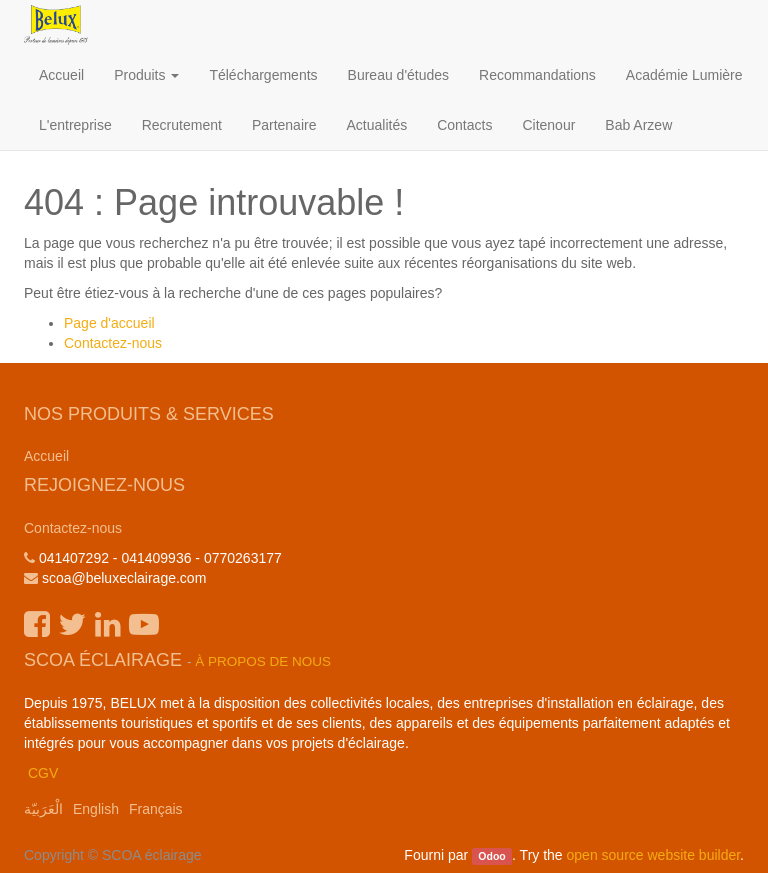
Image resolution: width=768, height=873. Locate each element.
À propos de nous (263, 661)
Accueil (46, 456)
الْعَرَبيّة (43, 809)
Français (156, 809)
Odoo (491, 856)
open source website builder (654, 855)
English (96, 809)
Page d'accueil (109, 323)
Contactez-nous (113, 343)
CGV (43, 773)
